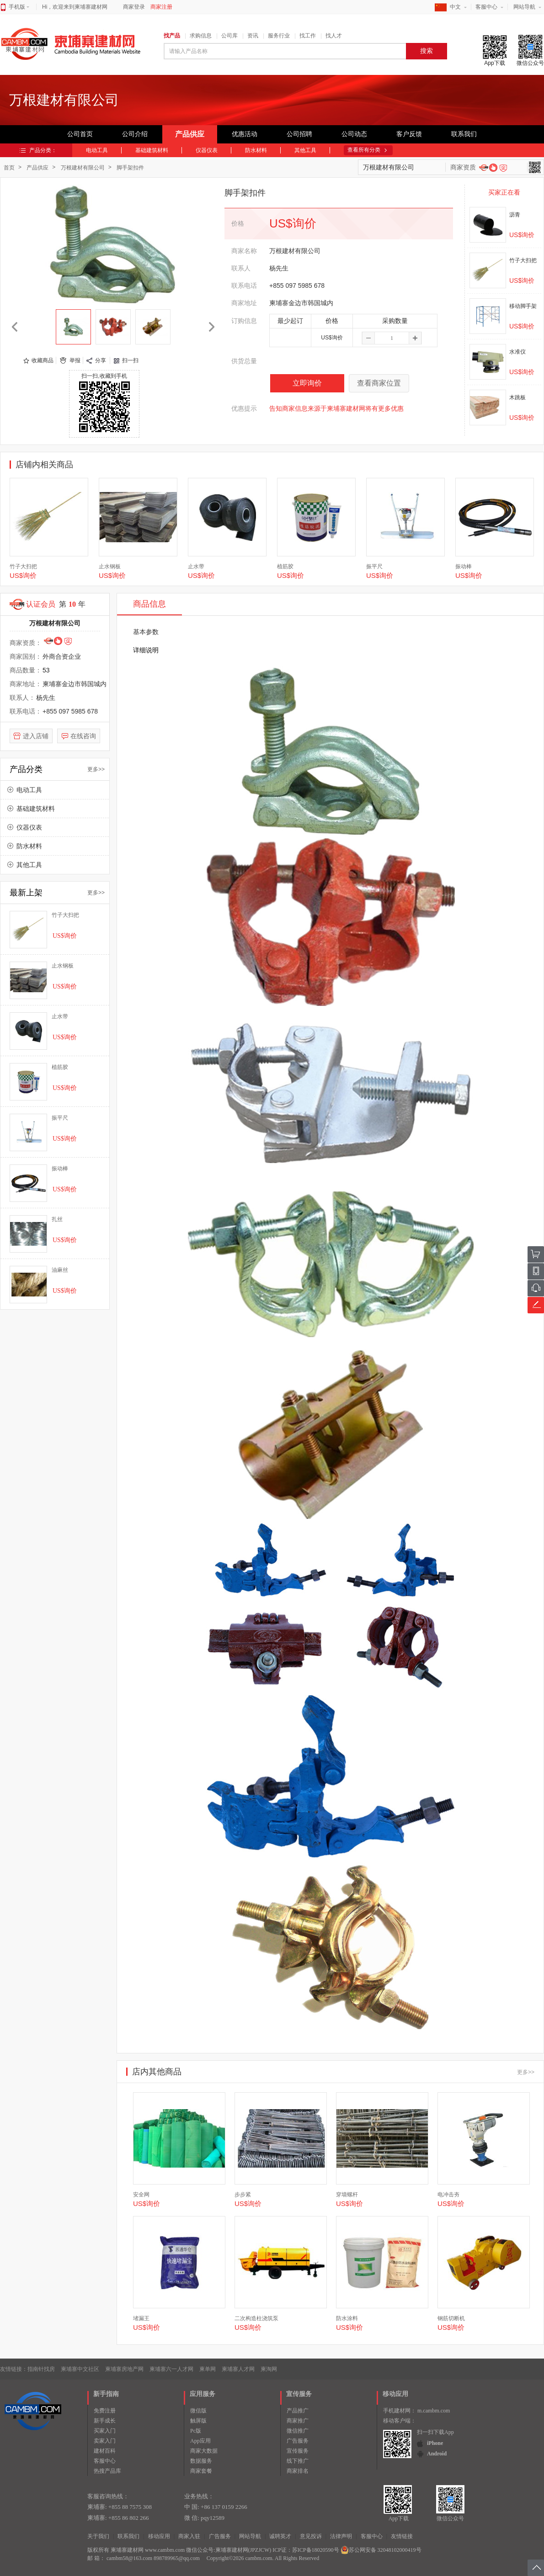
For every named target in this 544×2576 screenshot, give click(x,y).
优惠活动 (244, 134)
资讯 (252, 35)
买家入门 (105, 2431)
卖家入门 (105, 2441)
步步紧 (243, 2194)
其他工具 (305, 150)
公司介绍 (135, 134)
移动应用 (159, 2536)
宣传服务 (298, 2451)
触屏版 (198, 2420)
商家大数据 (204, 2451)
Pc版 (195, 2431)
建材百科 (105, 2451)
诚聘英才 (280, 2536)
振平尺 (374, 566)
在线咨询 (83, 736)
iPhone (435, 2443)
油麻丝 (60, 1270)
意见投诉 (311, 2536)
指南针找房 (41, 2369)
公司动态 (354, 134)
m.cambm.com (433, 2410)
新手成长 (105, 2420)
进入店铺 (35, 736)
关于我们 (98, 2536)
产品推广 (298, 2410)
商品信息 (149, 603)
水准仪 (517, 352)
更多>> (96, 769)
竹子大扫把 (523, 260)
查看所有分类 (363, 150)
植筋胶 (285, 566)
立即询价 (307, 383)
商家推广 (298, 2420)
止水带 (196, 566)
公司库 (229, 35)
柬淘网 (269, 2369)
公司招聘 (299, 134)
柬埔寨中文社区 (80, 2369)
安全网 (141, 2194)
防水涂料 (347, 2318)
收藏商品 (42, 360)
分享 (100, 360)
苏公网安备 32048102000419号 (381, 2550)
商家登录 (134, 7)
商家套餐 (201, 2471)
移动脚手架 (523, 306)
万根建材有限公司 (83, 167)
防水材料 (256, 150)
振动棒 (463, 566)
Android (437, 2453)
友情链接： (13, 2369)
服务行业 (279, 35)
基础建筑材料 (151, 150)
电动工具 (97, 150)
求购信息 (201, 35)
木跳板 (517, 397)
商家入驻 (189, 2536)
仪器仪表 (207, 150)
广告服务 (298, 2441)
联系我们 (464, 134)
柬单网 (207, 2369)
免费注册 (105, 2410)
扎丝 (57, 1219)
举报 (74, 360)
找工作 (307, 35)
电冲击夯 (448, 2194)
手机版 (19, 7)
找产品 (172, 35)
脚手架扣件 (130, 167)
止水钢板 (110, 566)
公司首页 (80, 134)
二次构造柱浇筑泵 (256, 2318)
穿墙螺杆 (347, 2194)
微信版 (198, 2410)
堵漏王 (141, 2318)
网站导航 (524, 7)
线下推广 (298, 2461)
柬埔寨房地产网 (124, 2369)
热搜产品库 (107, 2471)
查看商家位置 (379, 383)
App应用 (200, 2441)
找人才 (333, 35)
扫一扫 (130, 360)
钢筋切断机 (451, 2318)
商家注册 (161, 7)
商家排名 (298, 2471)
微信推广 (298, 2431)
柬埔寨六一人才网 (171, 2369)
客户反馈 (409, 134)
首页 (9, 167)
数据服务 (201, 2461)
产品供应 (189, 134)
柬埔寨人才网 (238, 2369)
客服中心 (486, 7)
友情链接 (402, 2536)
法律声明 (341, 2536)
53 (46, 670)
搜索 (426, 51)
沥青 (514, 215)
